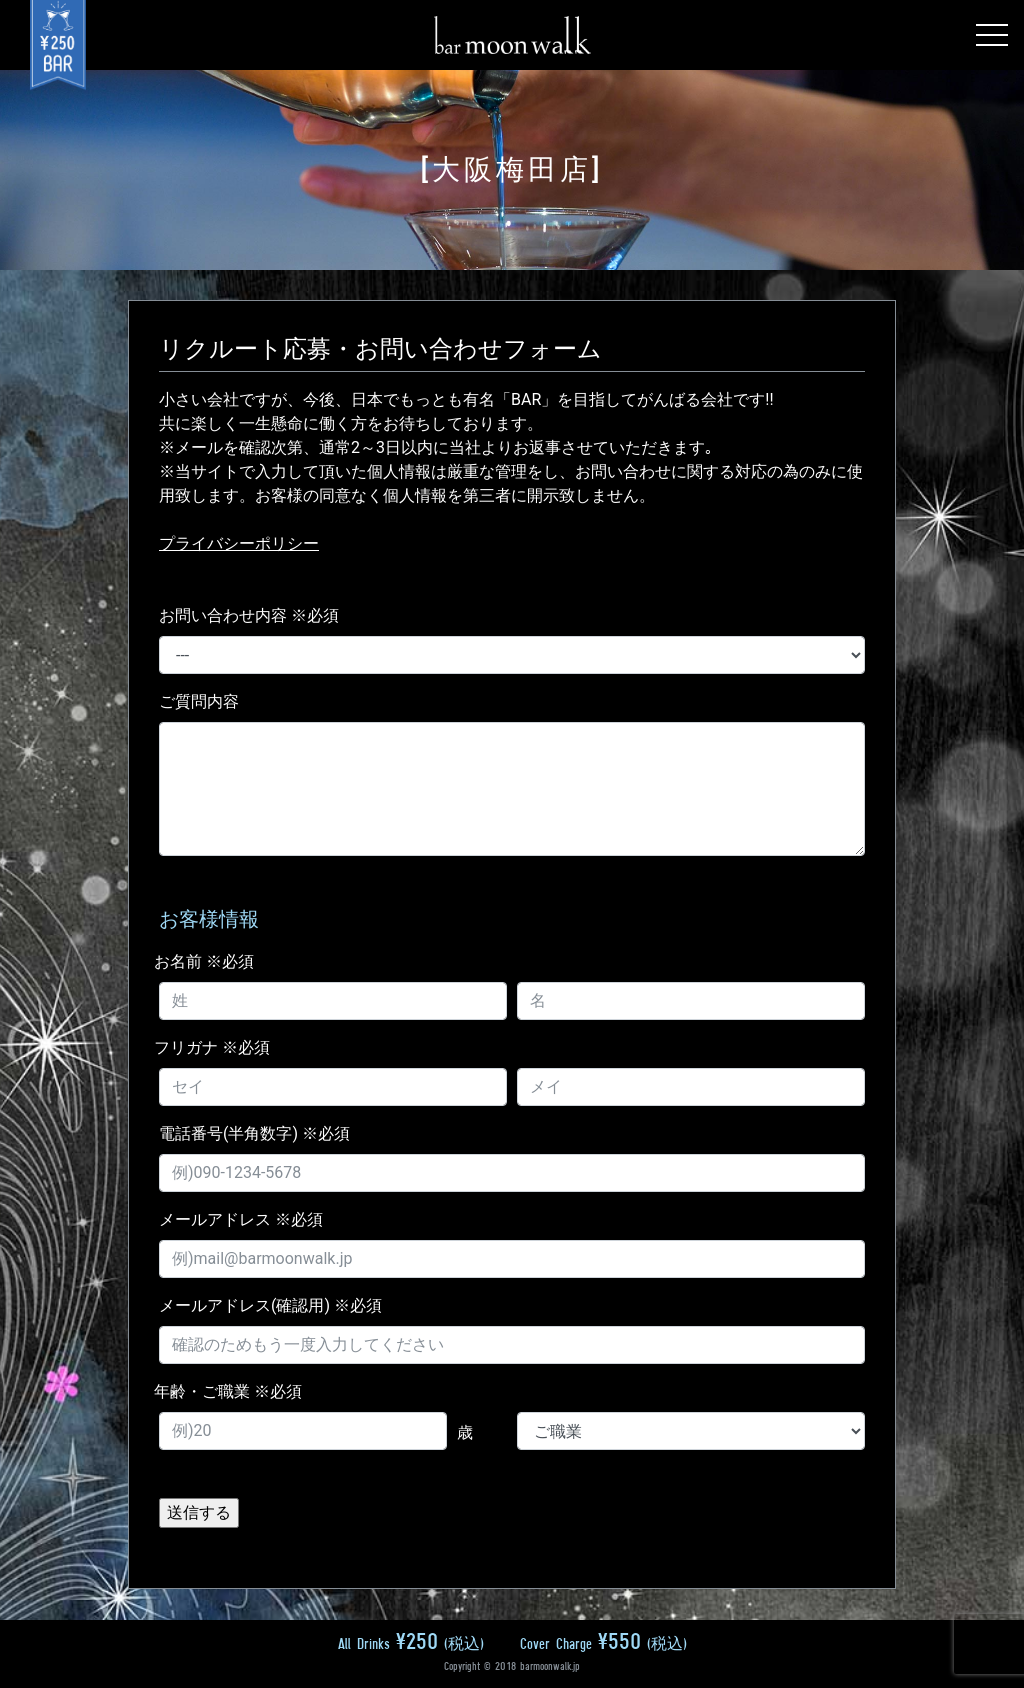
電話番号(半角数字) (254, 1133)
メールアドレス (241, 1219)
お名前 (204, 961)
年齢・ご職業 (228, 1391)
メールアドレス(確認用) (270, 1305)
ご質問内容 (199, 701)
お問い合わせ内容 (249, 615)
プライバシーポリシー (239, 543)
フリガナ (212, 1047)
